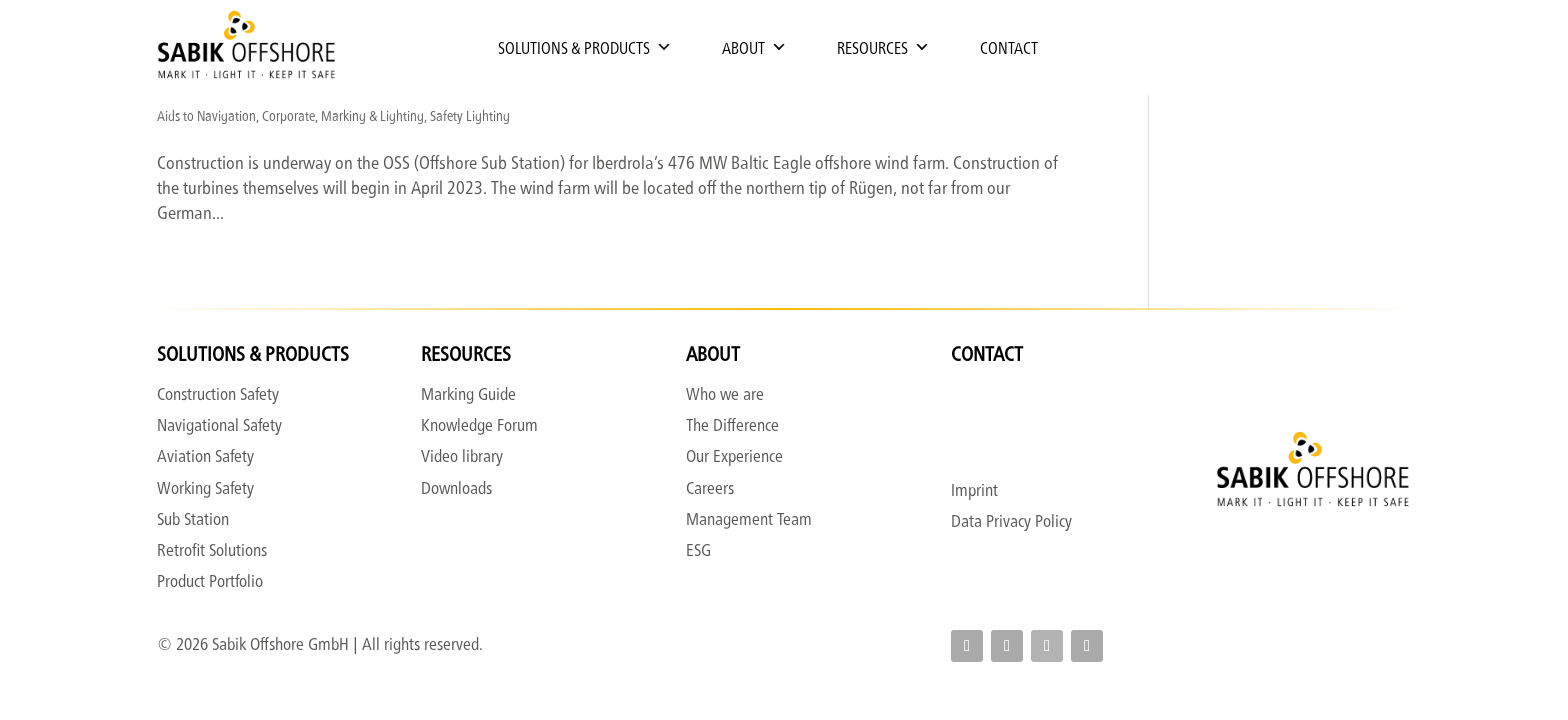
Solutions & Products (585, 47)
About (754, 47)
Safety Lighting (470, 115)
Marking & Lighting (372, 115)
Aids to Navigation (206, 115)
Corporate (288, 115)
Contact (1009, 47)
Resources (883, 47)
